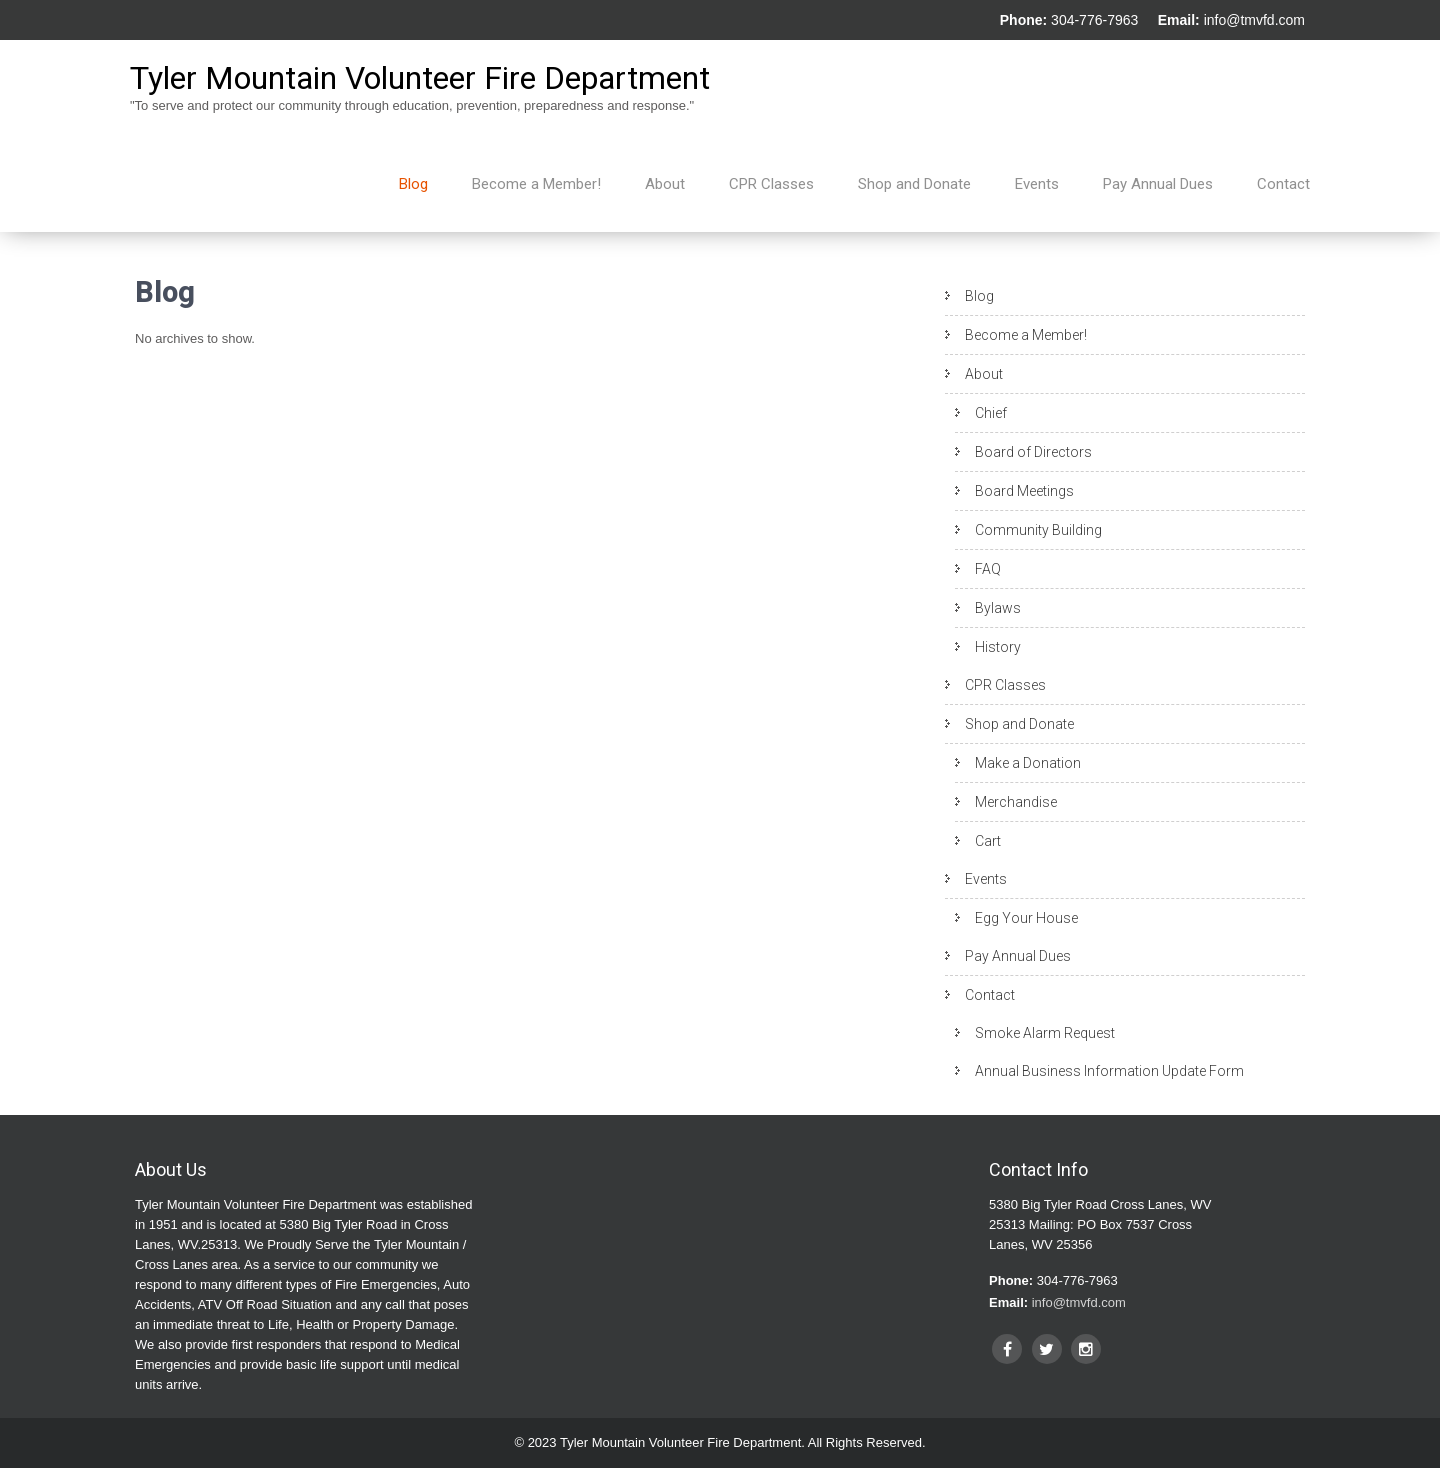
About (665, 184)
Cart (988, 841)
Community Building (1038, 530)
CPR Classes (771, 184)
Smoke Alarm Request (1045, 1033)
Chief (991, 413)
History (998, 647)
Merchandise (1016, 802)
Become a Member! (536, 184)
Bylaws (998, 608)
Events (1037, 184)
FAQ (988, 569)
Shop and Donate (914, 184)
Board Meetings (1024, 491)
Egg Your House (1026, 918)
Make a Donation (1028, 763)
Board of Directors (1033, 452)
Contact (1283, 184)
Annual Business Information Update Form (1109, 1071)
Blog (413, 184)
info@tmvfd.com (1254, 20)
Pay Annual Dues (1158, 184)
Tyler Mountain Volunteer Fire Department (420, 78)
